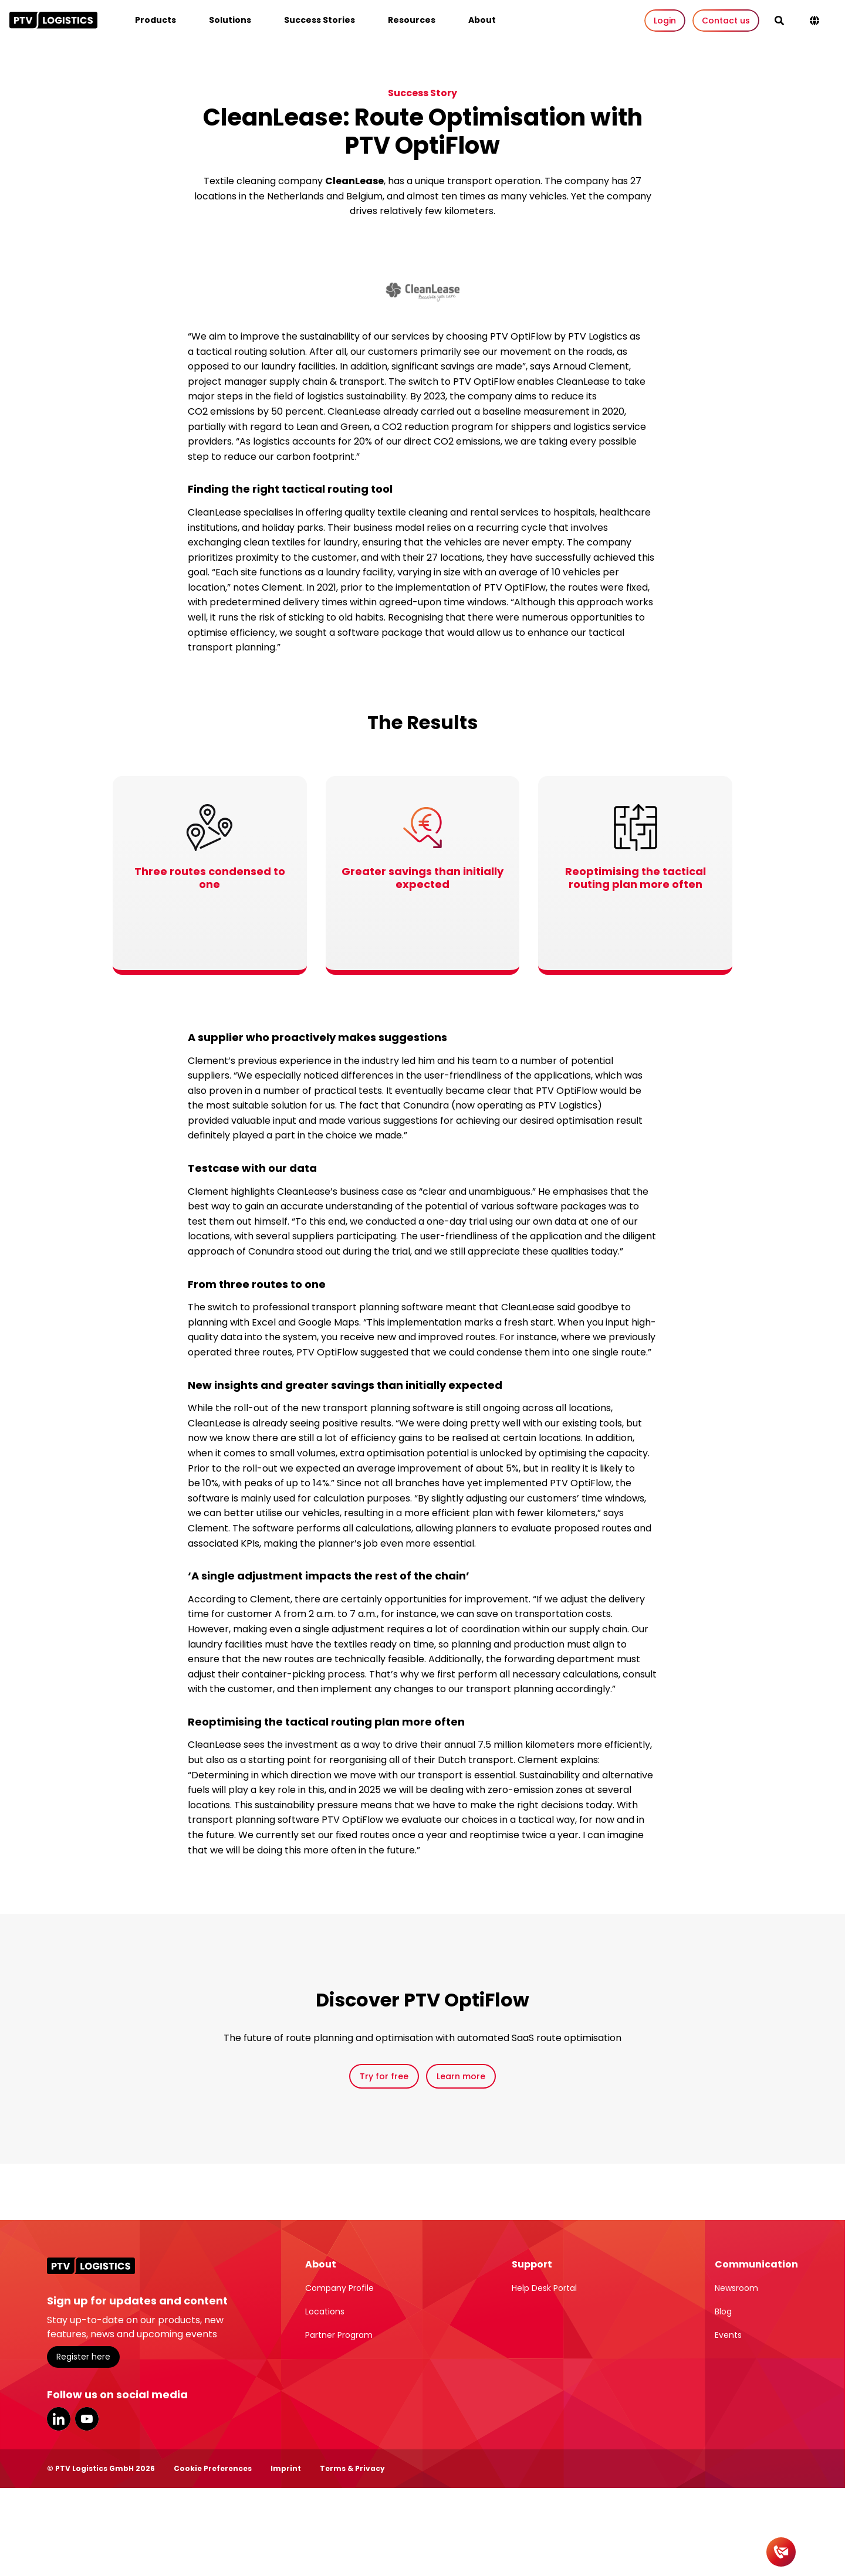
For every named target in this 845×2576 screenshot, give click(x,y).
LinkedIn (58, 2419)
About (482, 20)
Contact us (726, 20)
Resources (411, 20)
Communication (756, 2264)
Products (155, 20)
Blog (723, 2311)
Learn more (461, 2076)
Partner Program (339, 2335)
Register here (83, 2357)
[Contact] (781, 2552)
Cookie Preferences (213, 2468)
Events (728, 2335)
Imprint (286, 2468)
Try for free (384, 2076)
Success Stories (319, 20)
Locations (324, 2311)
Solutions (230, 20)
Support (532, 2264)
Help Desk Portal (544, 2288)
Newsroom (736, 2288)
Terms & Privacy (352, 2468)
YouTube (87, 2419)
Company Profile (339, 2288)
